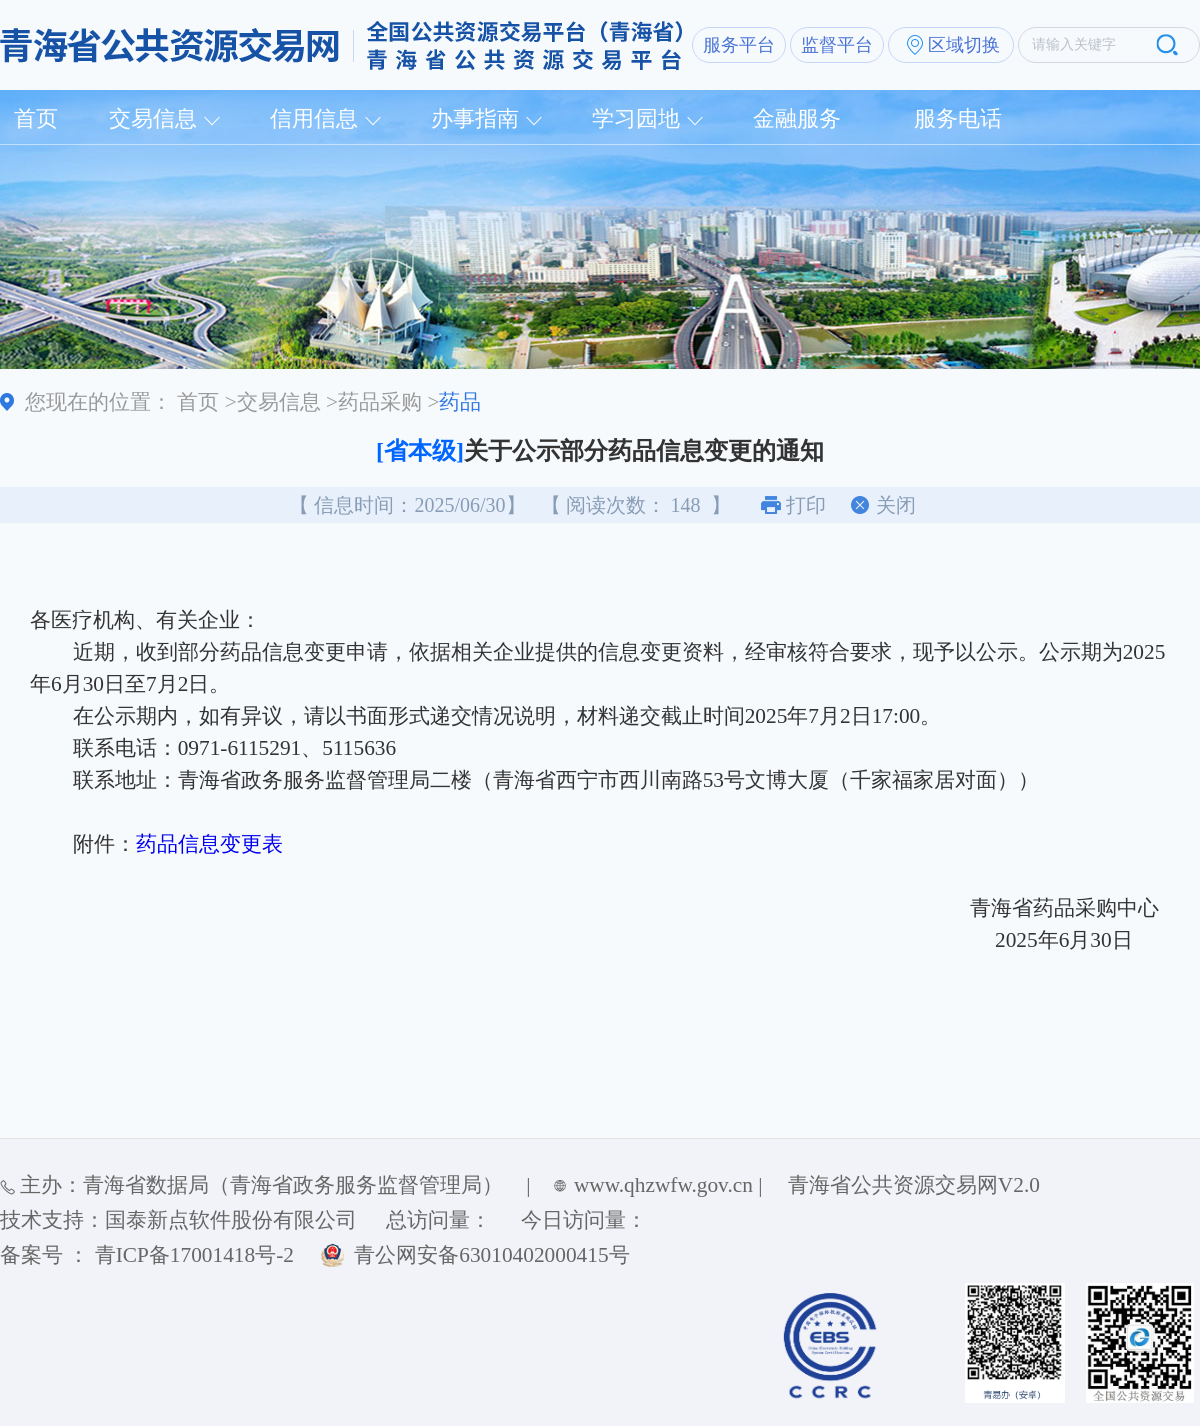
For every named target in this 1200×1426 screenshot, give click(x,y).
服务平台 (739, 45)
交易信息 (153, 118)
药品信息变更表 (209, 844)
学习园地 (636, 118)
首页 (36, 118)
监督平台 (837, 45)
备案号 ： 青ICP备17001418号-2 (147, 1255)
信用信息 (314, 118)
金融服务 (797, 118)
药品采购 (380, 402)
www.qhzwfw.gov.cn (663, 1185)
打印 (806, 505)
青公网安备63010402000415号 (491, 1255)
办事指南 (475, 118)
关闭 (896, 505)
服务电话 (958, 118)
